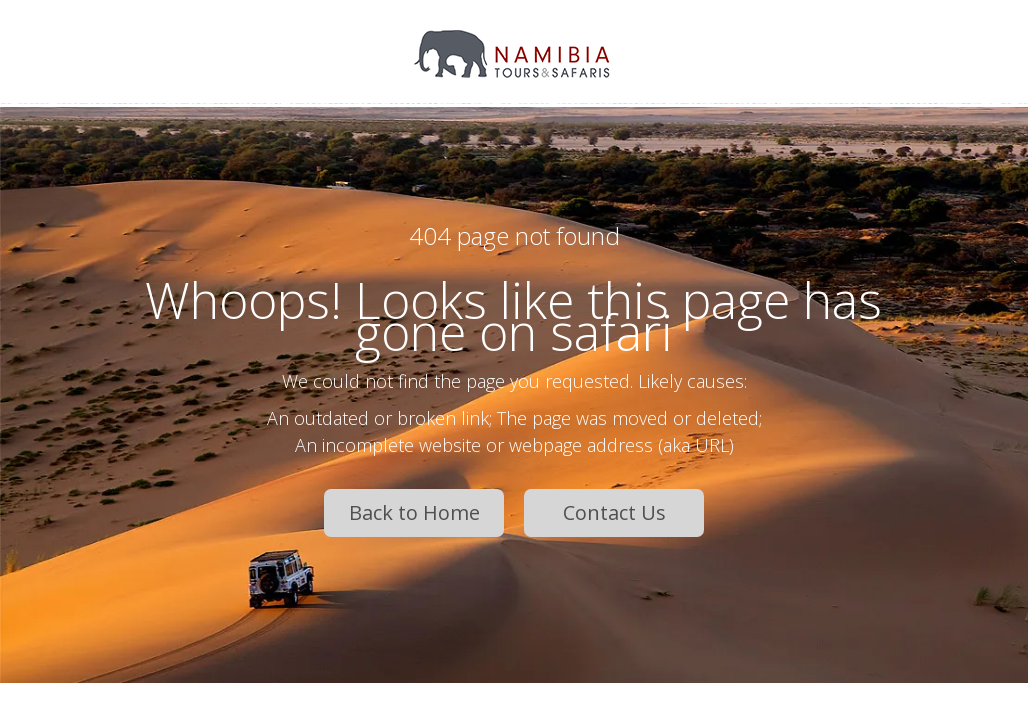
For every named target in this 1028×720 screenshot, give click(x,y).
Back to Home (414, 512)
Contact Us (614, 512)
